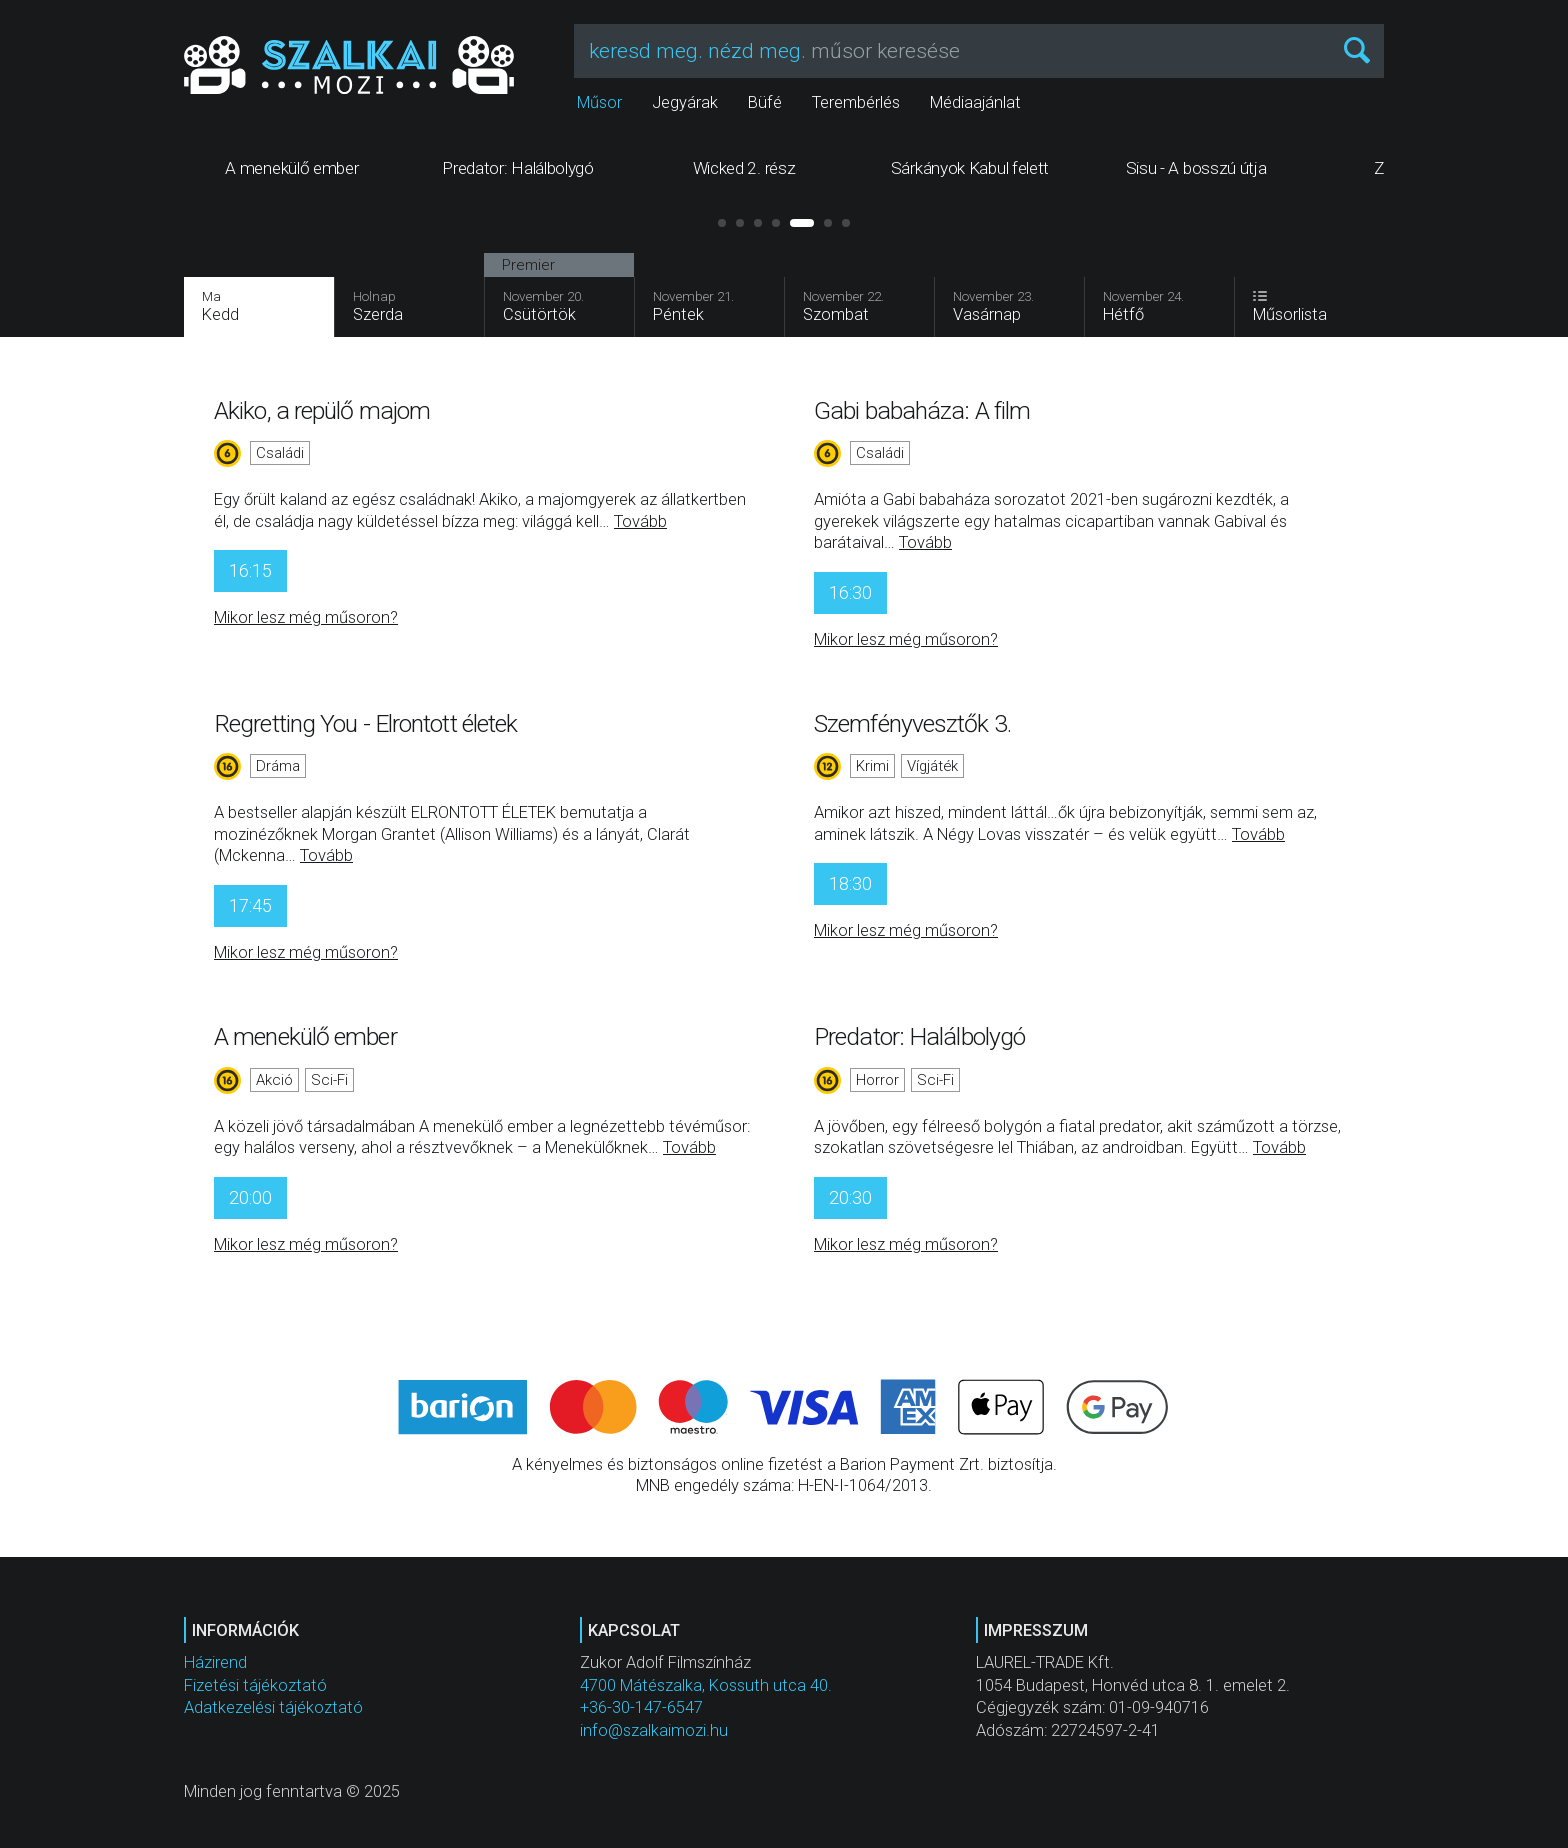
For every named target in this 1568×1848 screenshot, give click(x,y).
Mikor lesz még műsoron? (306, 617)
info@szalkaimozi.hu (654, 1730)
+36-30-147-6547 (641, 1707)
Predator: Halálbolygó (919, 1036)
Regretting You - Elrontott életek (365, 723)
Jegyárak (685, 102)
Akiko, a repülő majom (322, 410)
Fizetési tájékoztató (255, 1685)
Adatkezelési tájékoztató (273, 1707)
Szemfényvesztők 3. (912, 723)
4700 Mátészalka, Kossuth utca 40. (706, 1685)
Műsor (599, 102)
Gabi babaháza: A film (922, 410)
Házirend (215, 1662)
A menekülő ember (305, 1036)
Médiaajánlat (975, 102)
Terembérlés (856, 102)
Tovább (640, 521)
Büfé (765, 102)
